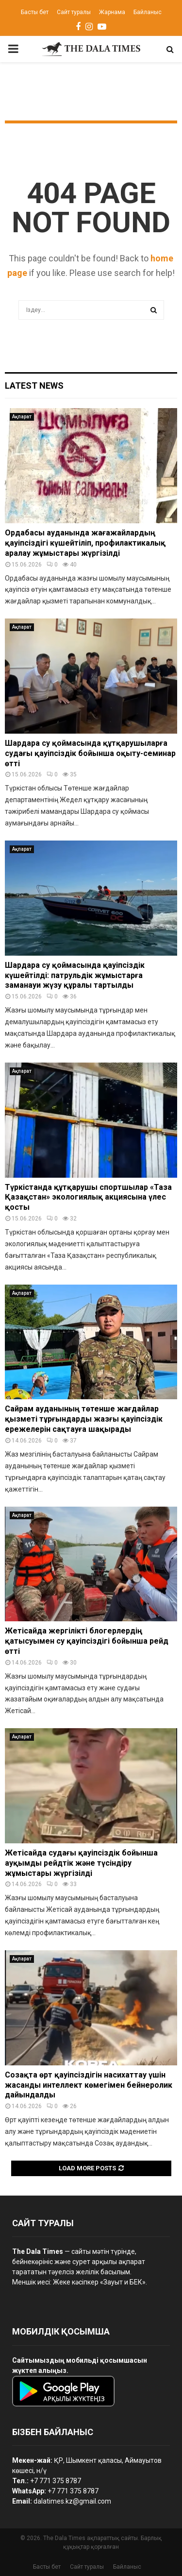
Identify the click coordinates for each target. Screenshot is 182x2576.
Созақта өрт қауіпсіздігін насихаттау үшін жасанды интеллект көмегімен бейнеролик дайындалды (88, 2085)
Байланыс (147, 12)
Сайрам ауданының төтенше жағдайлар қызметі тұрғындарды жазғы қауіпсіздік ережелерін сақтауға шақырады (84, 1419)
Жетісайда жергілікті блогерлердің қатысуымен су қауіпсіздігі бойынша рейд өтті (86, 1641)
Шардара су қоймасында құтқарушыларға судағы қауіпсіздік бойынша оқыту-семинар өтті (90, 753)
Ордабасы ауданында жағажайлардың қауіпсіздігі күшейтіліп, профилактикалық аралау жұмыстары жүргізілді (85, 543)
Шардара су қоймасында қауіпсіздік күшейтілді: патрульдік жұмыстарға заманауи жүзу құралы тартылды (75, 975)
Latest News (34, 385)
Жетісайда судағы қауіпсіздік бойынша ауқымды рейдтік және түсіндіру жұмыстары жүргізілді (81, 1863)
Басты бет (35, 12)
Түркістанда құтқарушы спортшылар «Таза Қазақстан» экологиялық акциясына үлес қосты (88, 1197)
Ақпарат (22, 416)
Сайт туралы (74, 12)
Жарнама (112, 12)
